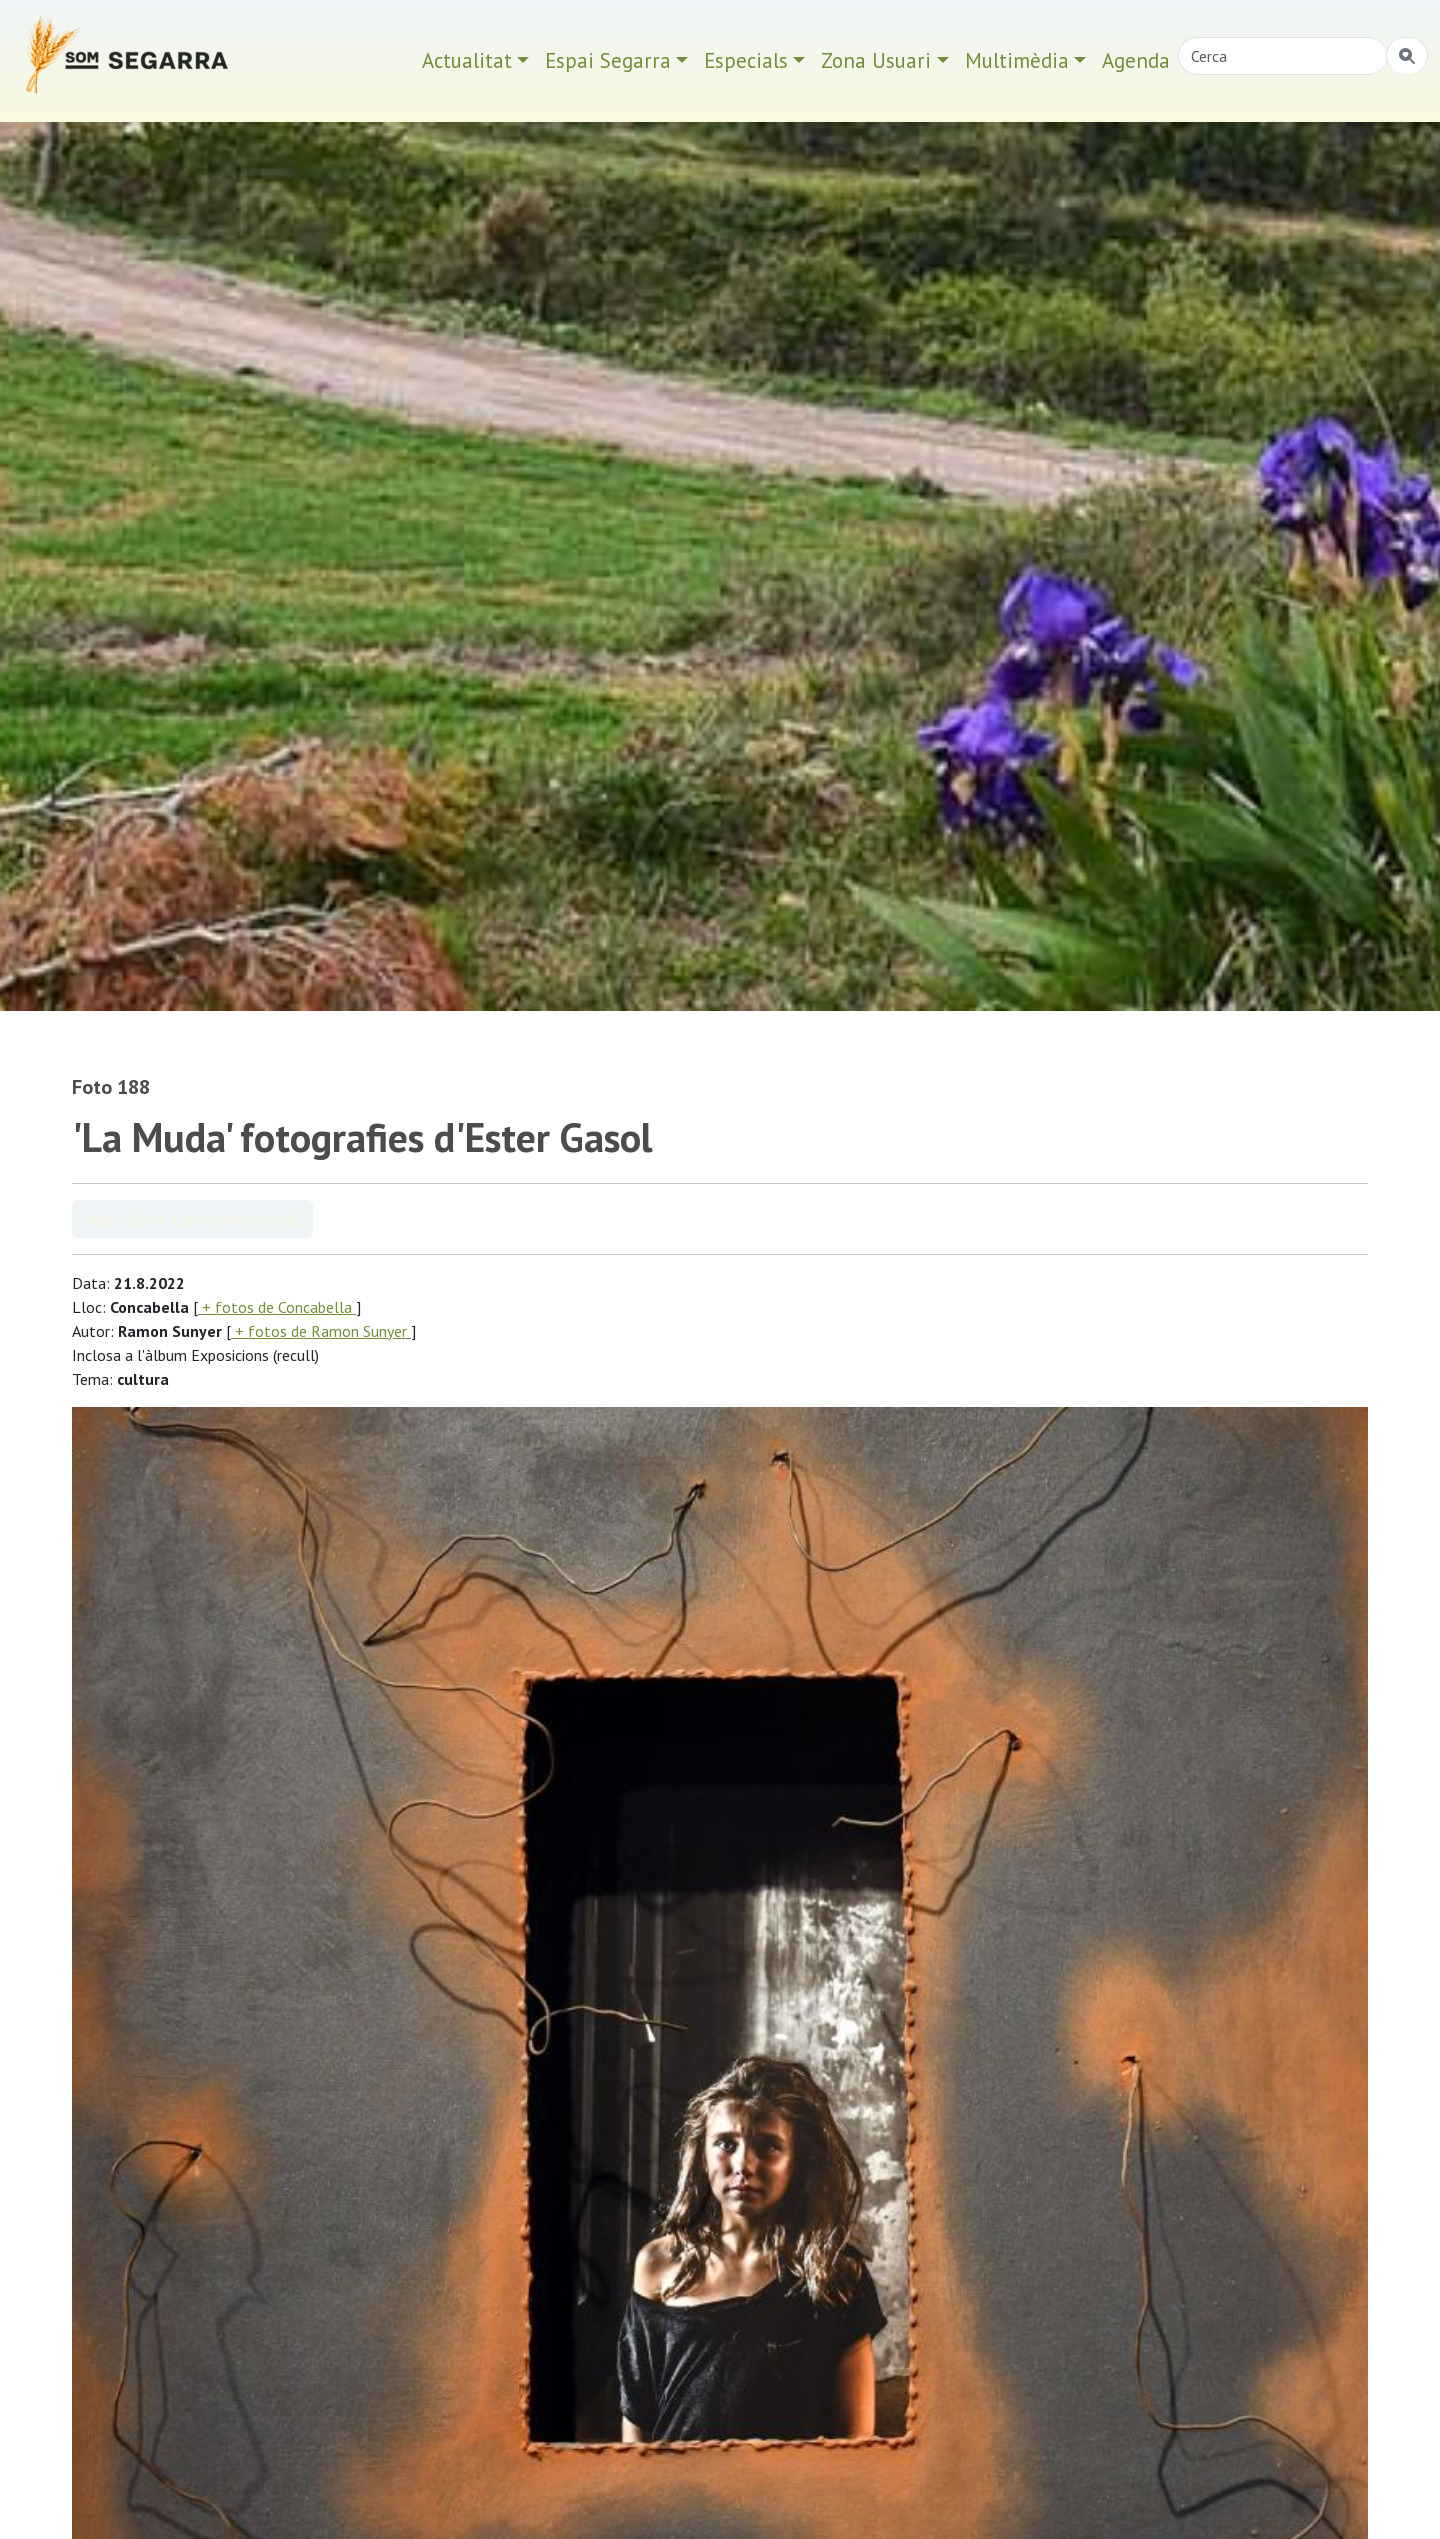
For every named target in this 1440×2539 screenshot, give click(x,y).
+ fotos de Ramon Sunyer (321, 1331)
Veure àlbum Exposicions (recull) (192, 1219)
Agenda (1136, 60)
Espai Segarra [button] (608, 60)
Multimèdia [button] (1017, 60)
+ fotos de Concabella (277, 1307)
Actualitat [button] (467, 60)
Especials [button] (746, 60)
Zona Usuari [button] (876, 60)
